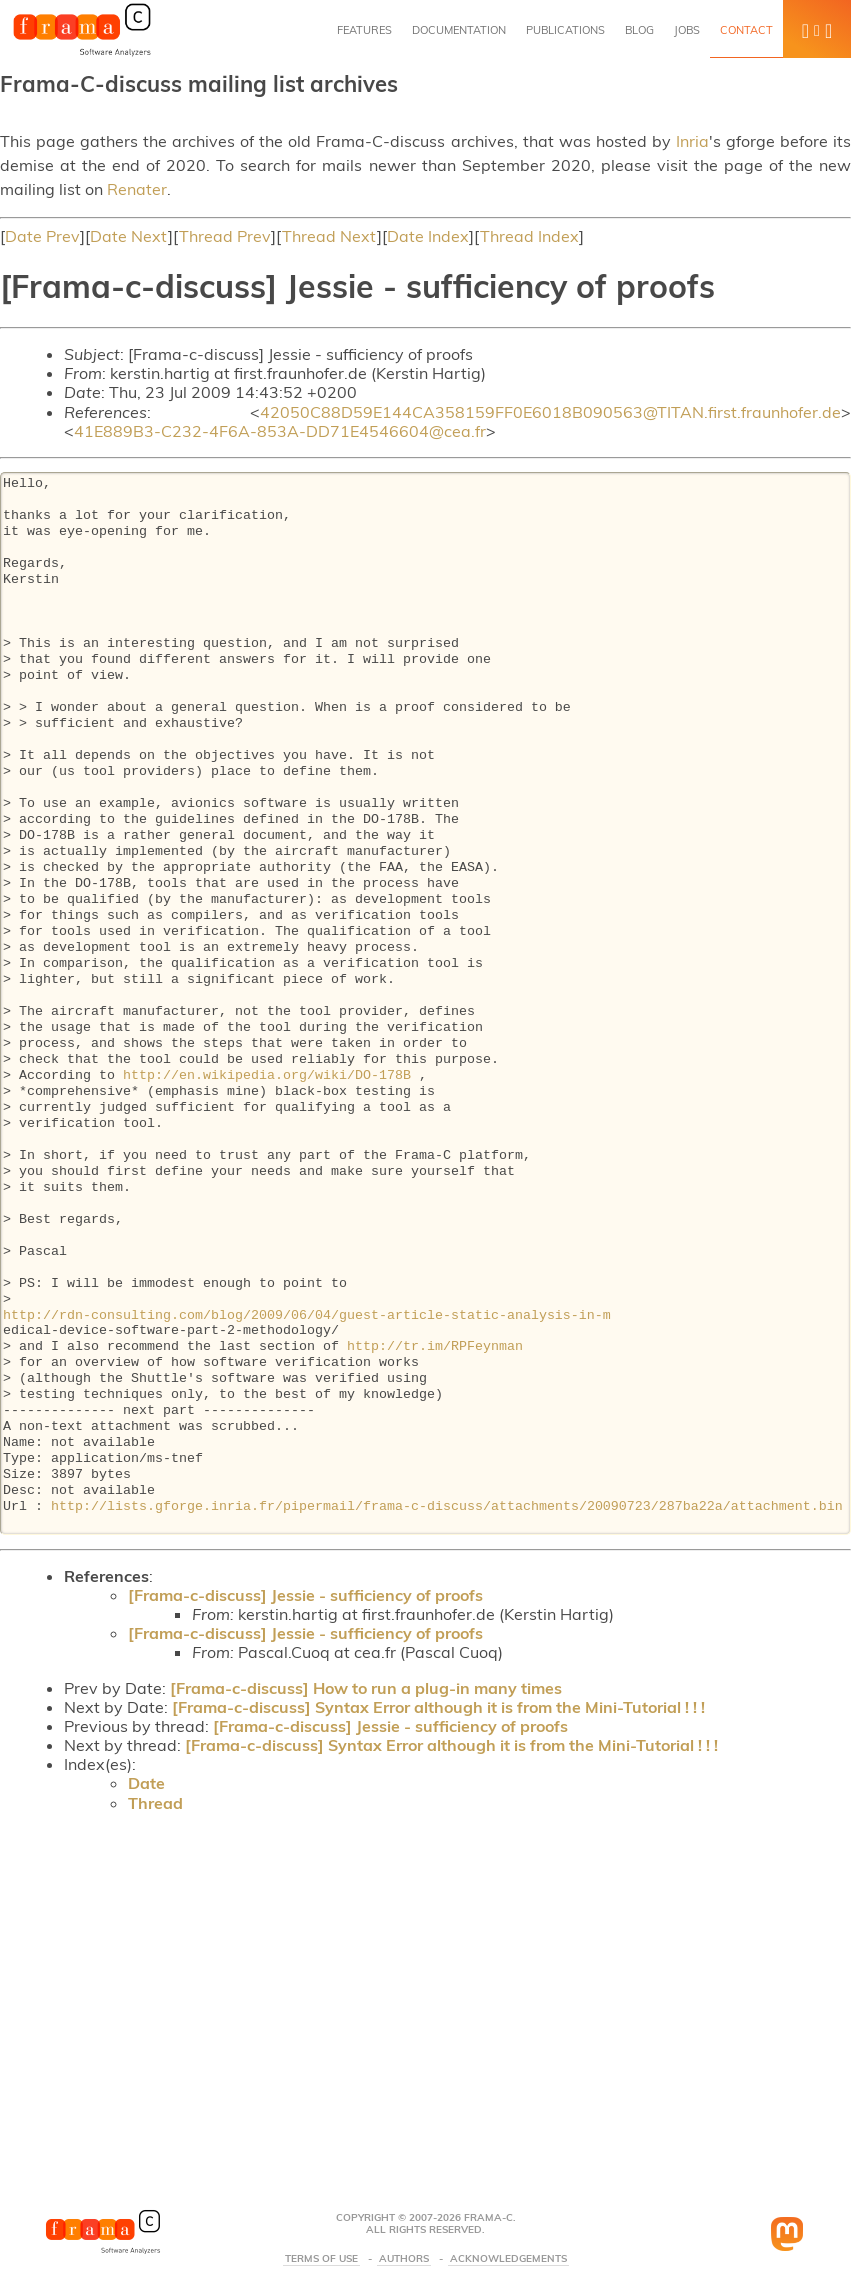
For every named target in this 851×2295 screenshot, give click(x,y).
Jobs (687, 30)
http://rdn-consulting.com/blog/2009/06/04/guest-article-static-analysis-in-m (307, 1316)
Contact (746, 30)
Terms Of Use (321, 2259)
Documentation (459, 30)
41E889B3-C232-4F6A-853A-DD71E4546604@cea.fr (280, 431)
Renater (137, 189)
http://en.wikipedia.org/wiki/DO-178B (267, 1076)
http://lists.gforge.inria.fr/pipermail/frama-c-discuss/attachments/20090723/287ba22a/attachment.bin (447, 1507)
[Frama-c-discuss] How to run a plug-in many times (366, 1688)
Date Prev (42, 236)
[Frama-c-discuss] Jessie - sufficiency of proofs (305, 1595)
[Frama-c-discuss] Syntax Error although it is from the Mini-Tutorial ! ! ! (438, 1707)
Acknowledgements (508, 2259)
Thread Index (529, 236)
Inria (692, 141)
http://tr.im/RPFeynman (435, 1347)
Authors (404, 2259)
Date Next (129, 236)
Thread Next (329, 236)
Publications (565, 30)
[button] (817, 29)
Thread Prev (225, 236)
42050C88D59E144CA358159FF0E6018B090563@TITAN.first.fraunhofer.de (550, 412)
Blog (639, 30)
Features (364, 30)
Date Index (428, 236)
